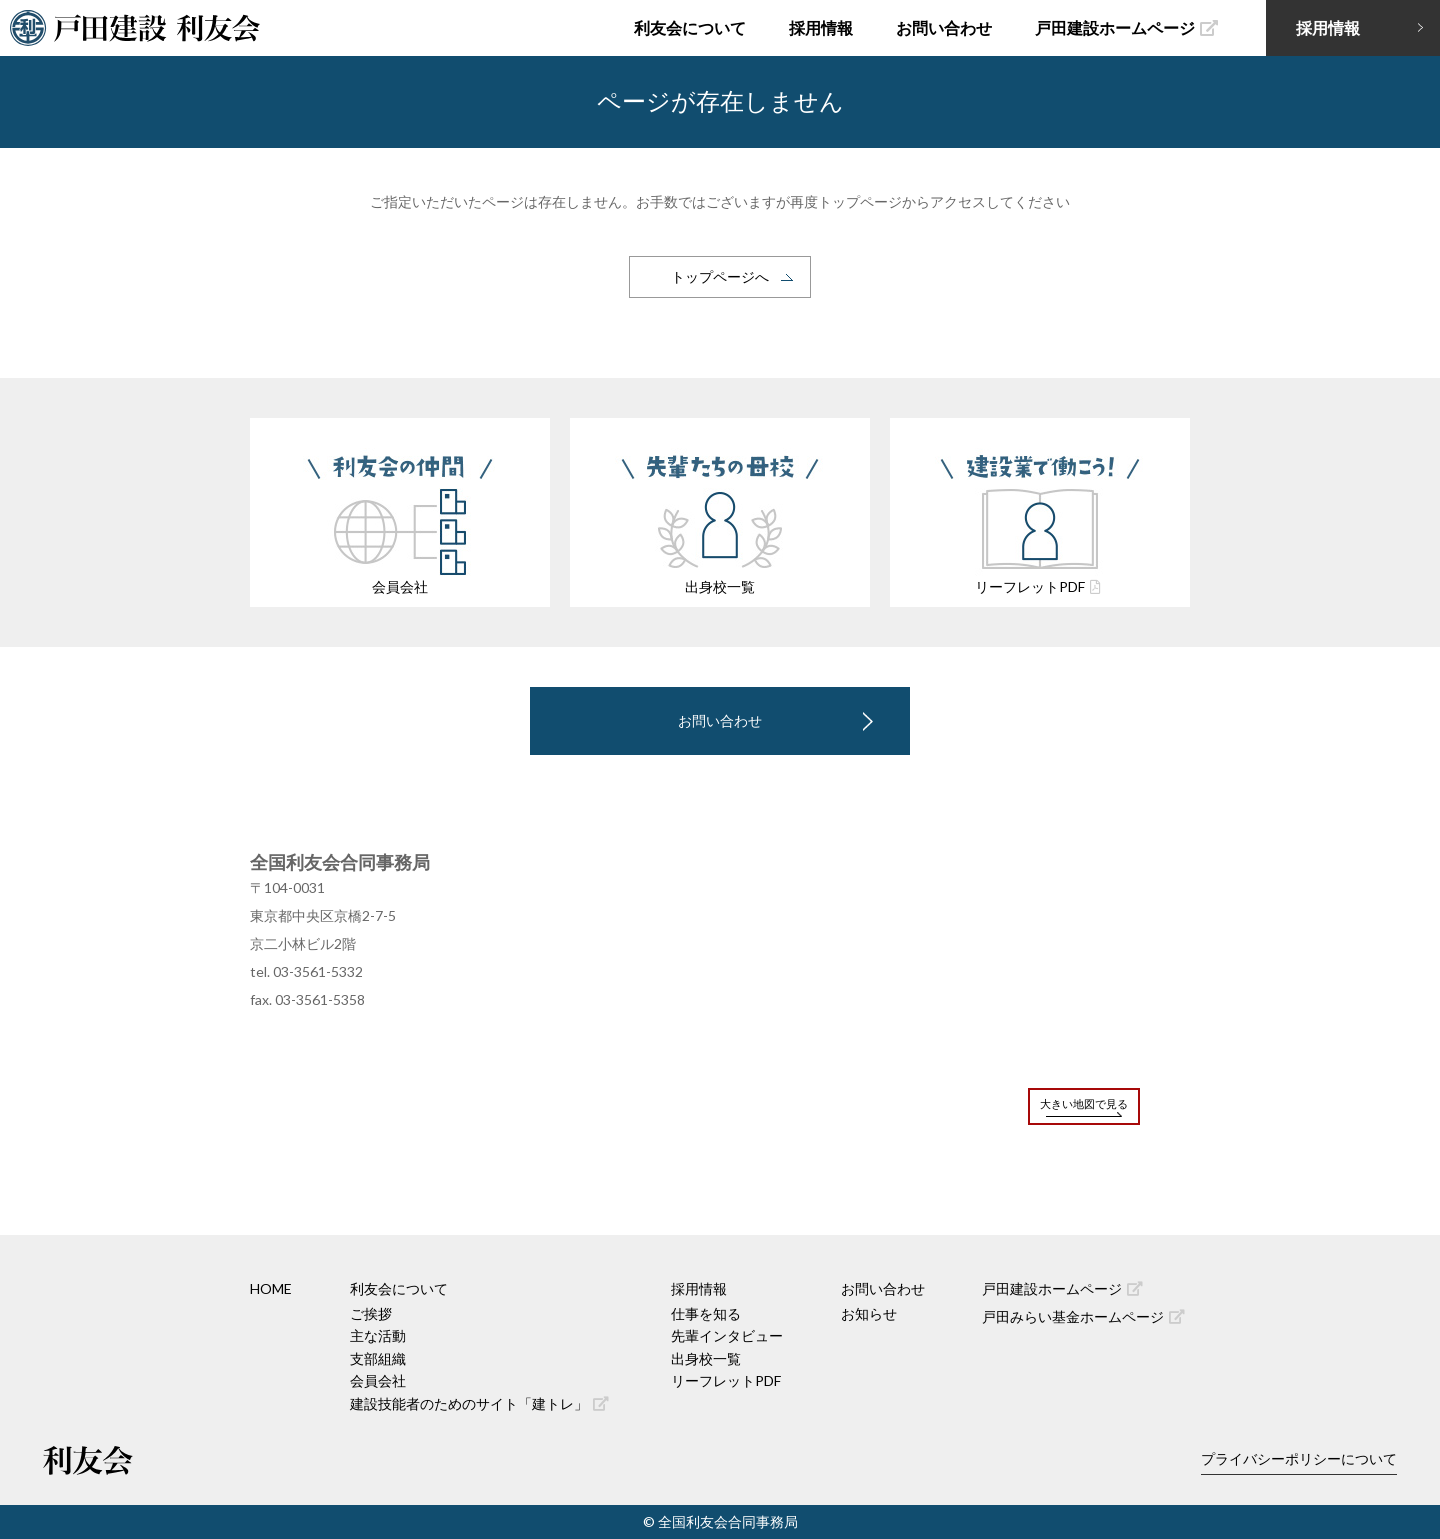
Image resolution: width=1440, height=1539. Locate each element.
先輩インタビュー (727, 1335)
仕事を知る (706, 1313)
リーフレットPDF (726, 1380)
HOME (271, 1288)
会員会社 (378, 1380)
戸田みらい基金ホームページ (1083, 1316)
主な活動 (378, 1335)
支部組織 (378, 1358)
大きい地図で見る (1084, 1103)
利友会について (690, 27)
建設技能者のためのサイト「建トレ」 (479, 1403)
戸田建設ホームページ (1126, 27)
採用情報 (821, 27)
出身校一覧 (706, 1358)
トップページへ (720, 276)
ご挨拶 (371, 1313)
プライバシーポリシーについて (1299, 1458)
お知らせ (869, 1313)
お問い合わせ (944, 27)
